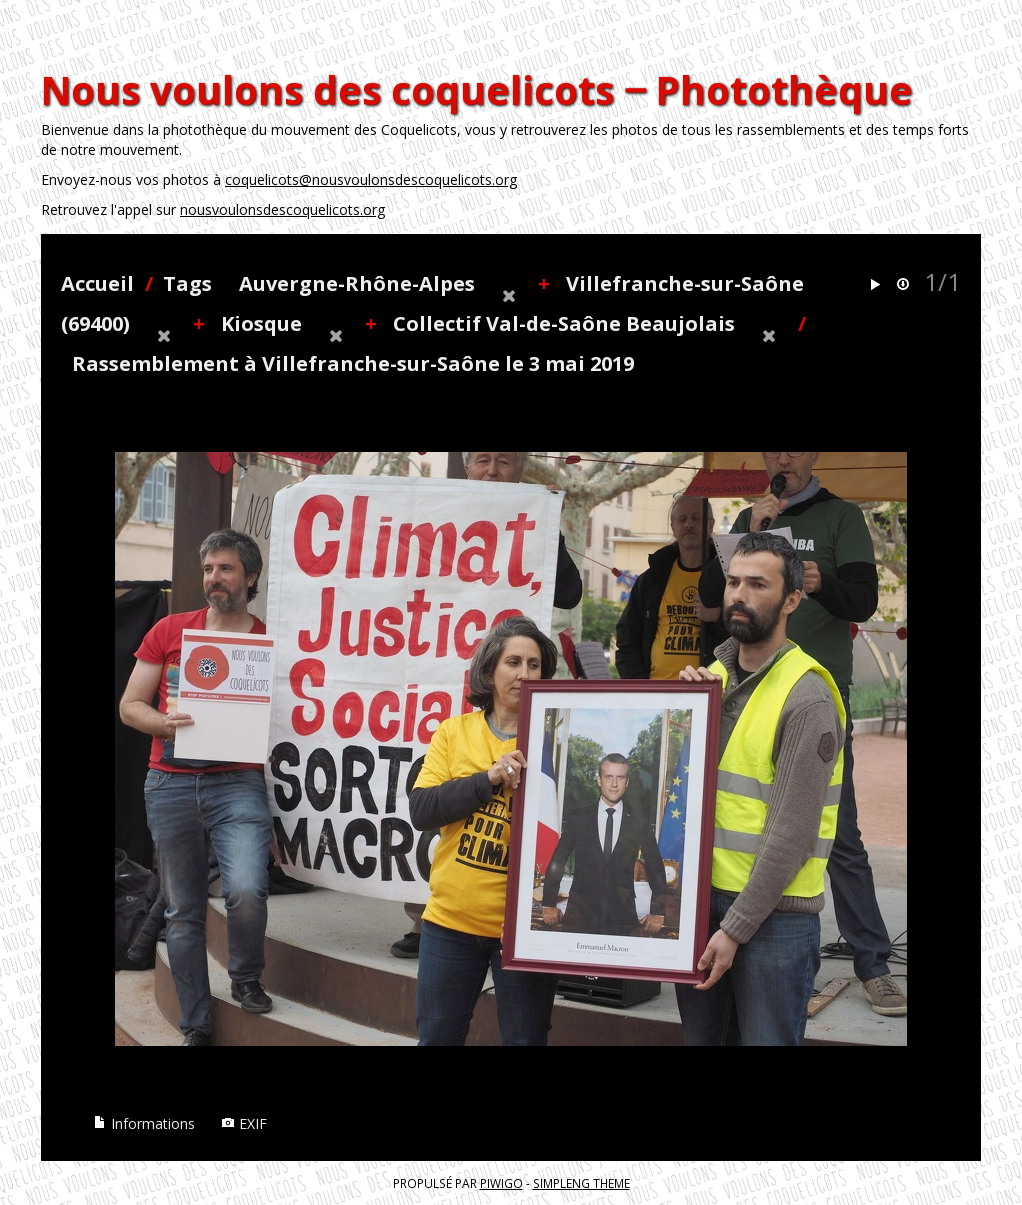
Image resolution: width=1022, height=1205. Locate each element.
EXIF (244, 1123)
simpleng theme (581, 1183)
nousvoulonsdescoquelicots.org (282, 209)
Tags (187, 283)
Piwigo (501, 1183)
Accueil (97, 283)
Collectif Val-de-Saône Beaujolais (564, 323)
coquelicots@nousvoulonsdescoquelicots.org (371, 179)
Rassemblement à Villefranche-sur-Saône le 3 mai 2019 (353, 363)
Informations (144, 1123)
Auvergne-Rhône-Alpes (357, 283)
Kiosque (261, 323)
